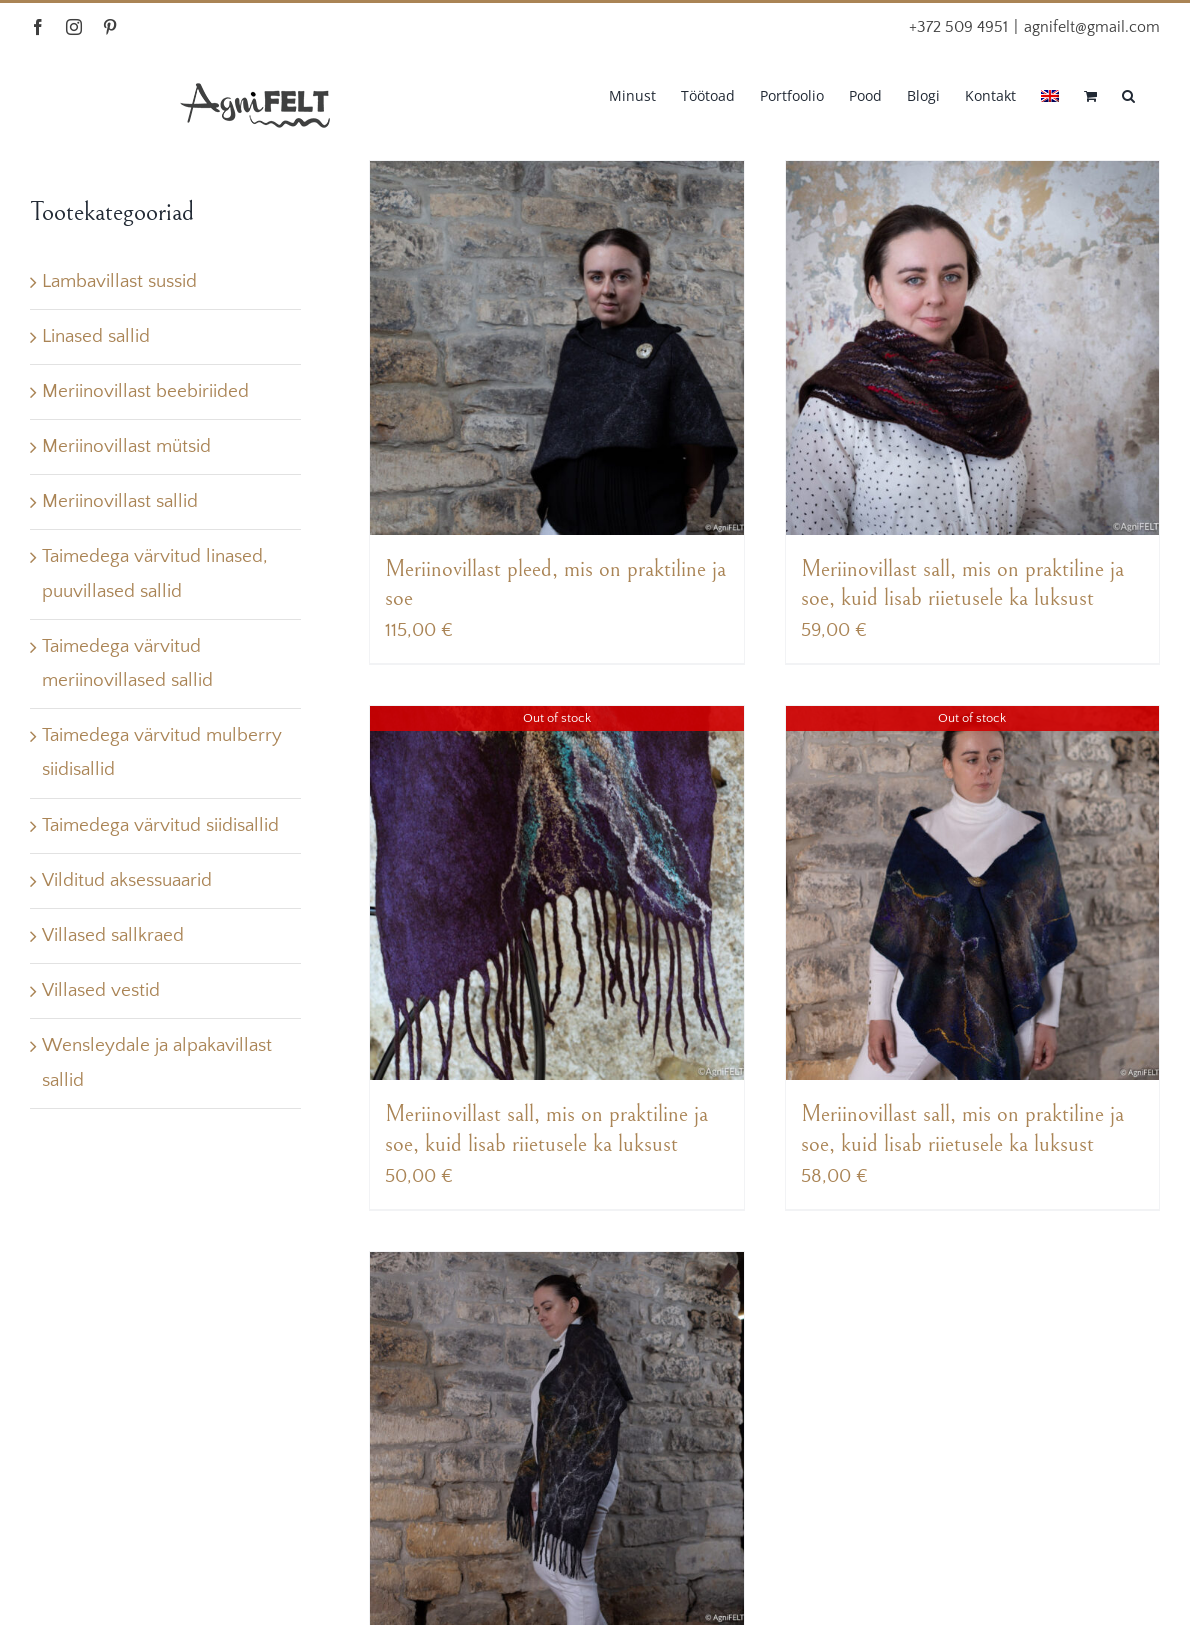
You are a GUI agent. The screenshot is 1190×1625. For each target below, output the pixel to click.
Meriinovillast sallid (120, 501)
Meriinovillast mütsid (126, 446)
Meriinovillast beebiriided (145, 391)
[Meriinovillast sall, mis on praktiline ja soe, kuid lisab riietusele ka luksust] (973, 348)
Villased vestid (101, 990)
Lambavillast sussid (119, 281)
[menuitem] (1050, 94)
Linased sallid (96, 336)
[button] (1128, 94)
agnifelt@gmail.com (1092, 27)
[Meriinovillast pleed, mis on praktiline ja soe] (557, 348)
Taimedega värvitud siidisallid (160, 825)
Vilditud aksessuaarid (127, 880)
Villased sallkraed (113, 935)
